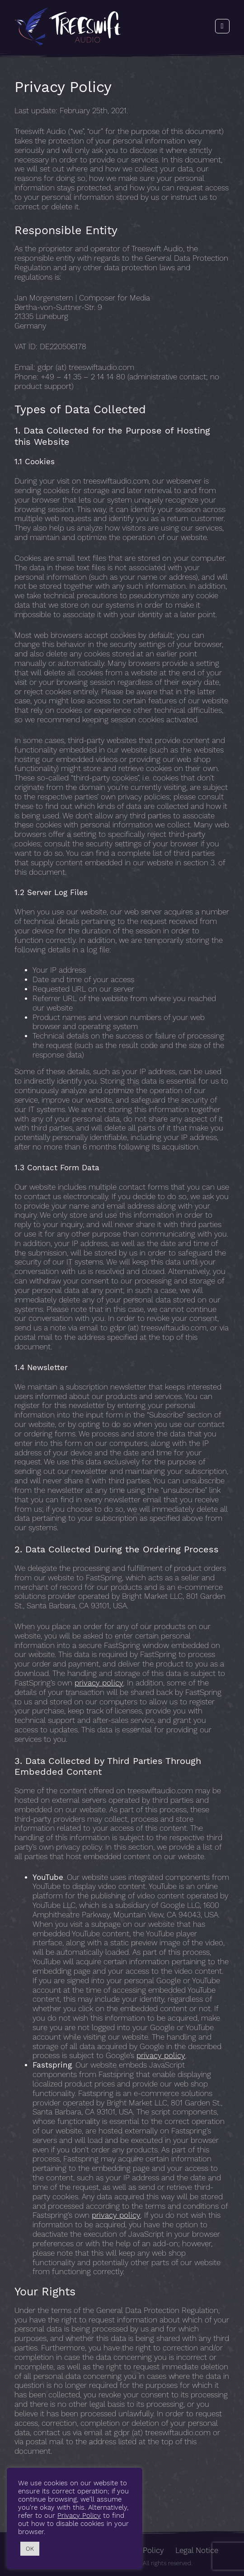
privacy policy (99, 1683)
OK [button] (30, 2548)
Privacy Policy (79, 2515)
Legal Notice (196, 2550)
